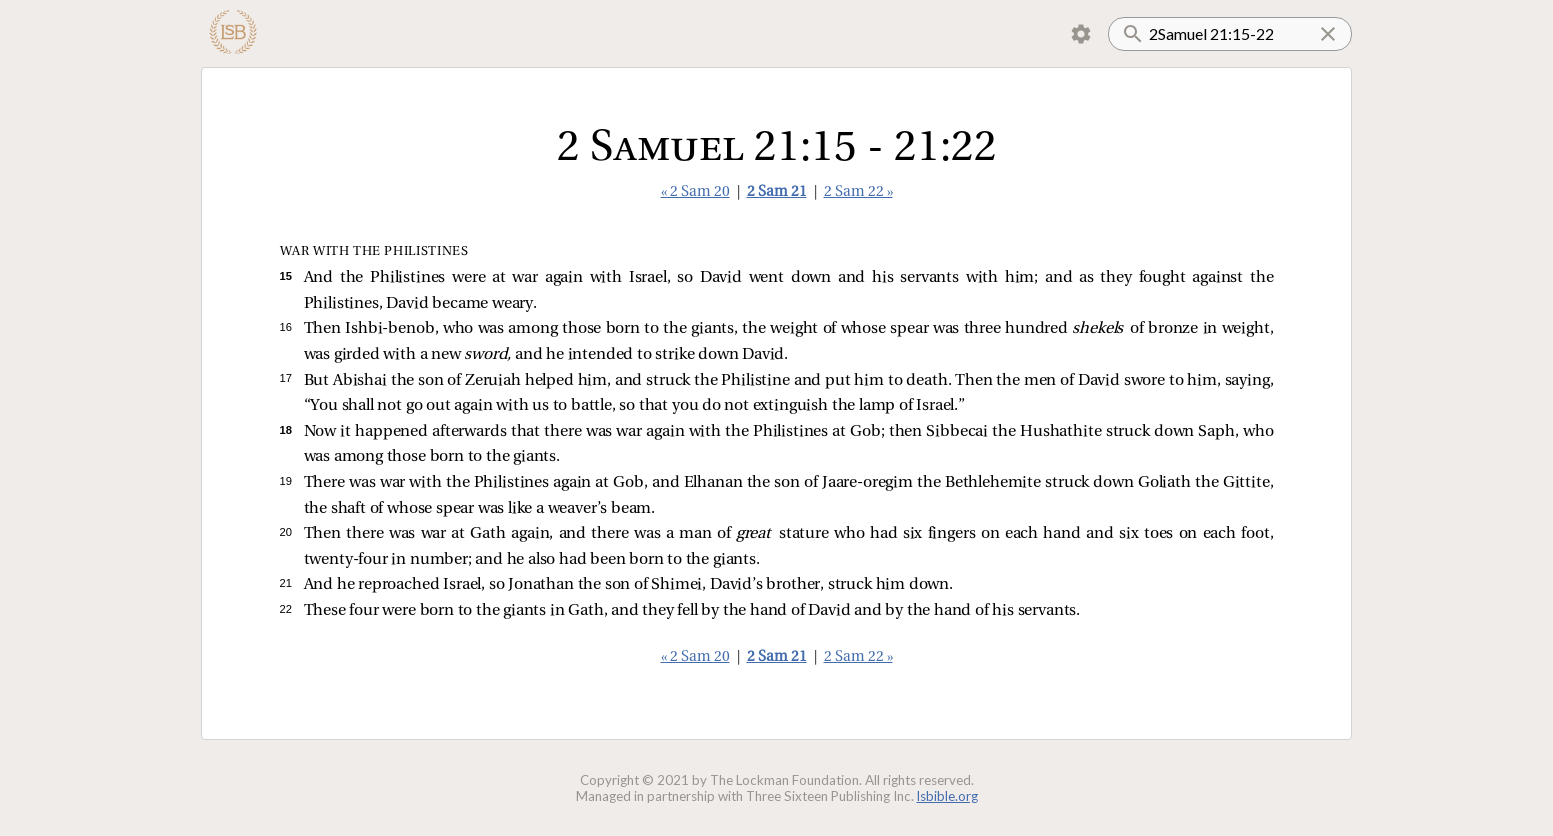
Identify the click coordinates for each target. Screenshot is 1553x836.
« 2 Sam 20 (695, 192)
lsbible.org (947, 796)
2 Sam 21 (777, 192)
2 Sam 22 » (858, 192)
